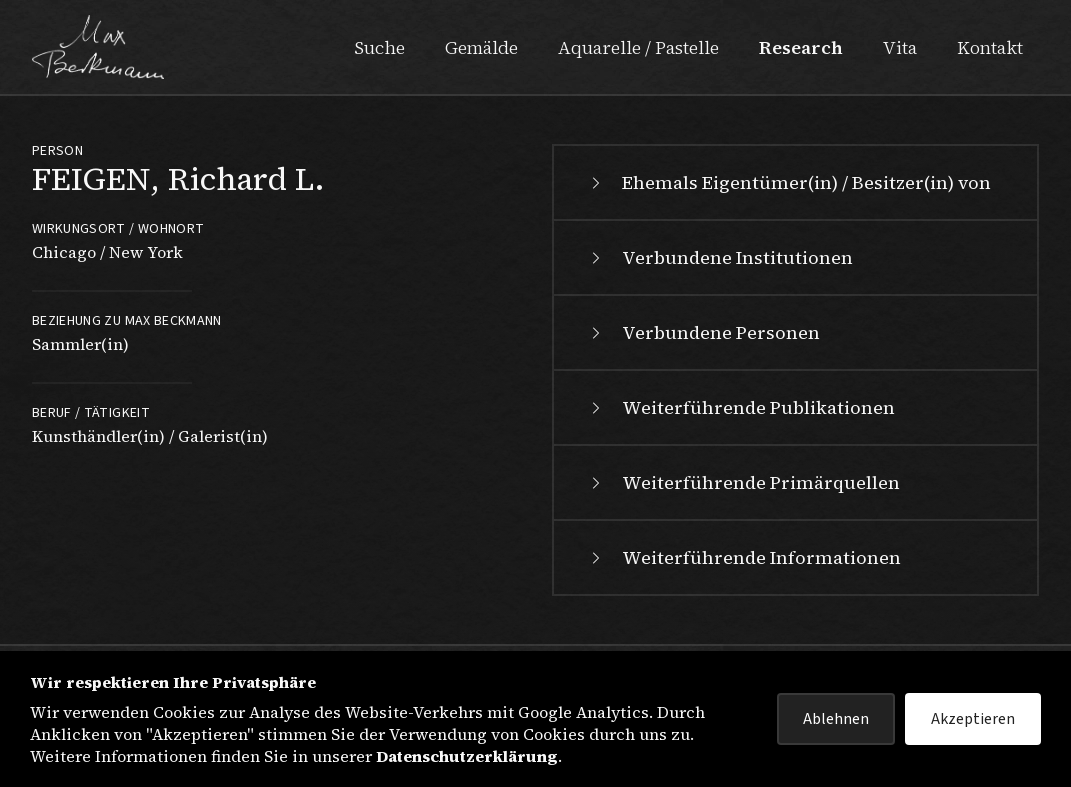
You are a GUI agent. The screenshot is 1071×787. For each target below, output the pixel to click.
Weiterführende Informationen (743, 557)
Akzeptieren (973, 719)
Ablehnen (836, 719)
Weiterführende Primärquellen (743, 482)
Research (801, 47)
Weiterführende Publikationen (740, 407)
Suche (379, 47)
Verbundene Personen (703, 332)
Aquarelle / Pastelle (638, 47)
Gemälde (481, 47)
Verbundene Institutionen (719, 257)
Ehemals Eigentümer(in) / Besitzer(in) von (788, 182)
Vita (900, 47)
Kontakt (990, 47)
